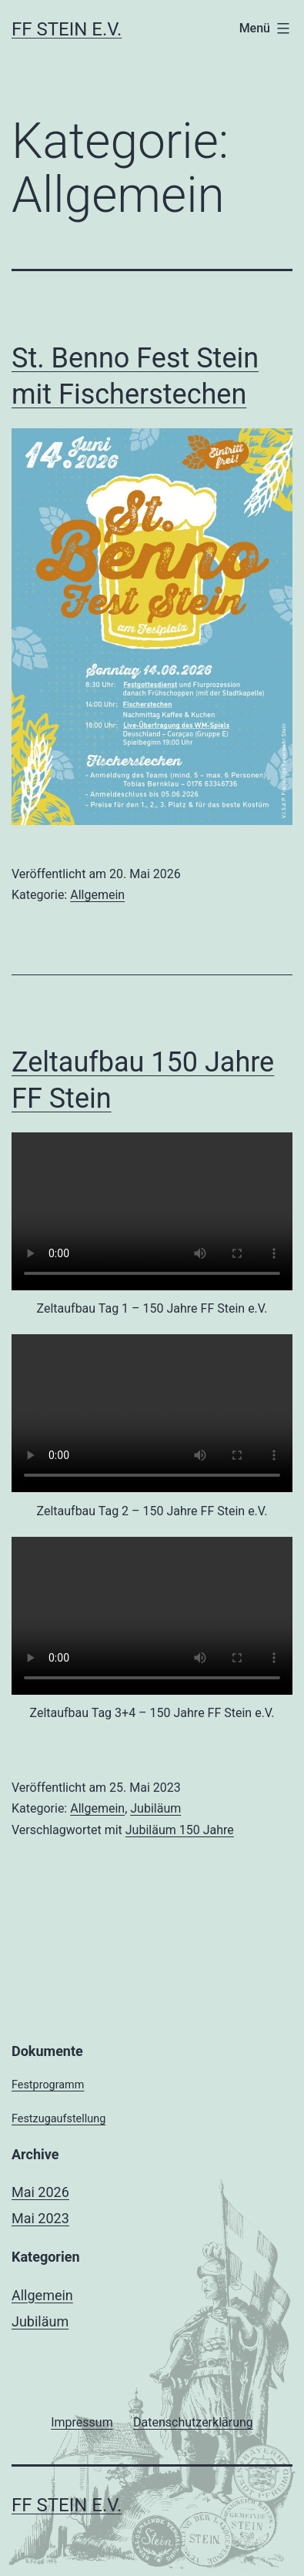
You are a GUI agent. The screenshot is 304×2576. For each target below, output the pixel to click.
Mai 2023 (40, 2218)
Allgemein (97, 894)
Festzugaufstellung (58, 2118)
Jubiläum (155, 1808)
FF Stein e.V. (67, 29)
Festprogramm (48, 2084)
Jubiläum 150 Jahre (179, 1830)
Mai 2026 (40, 2192)
